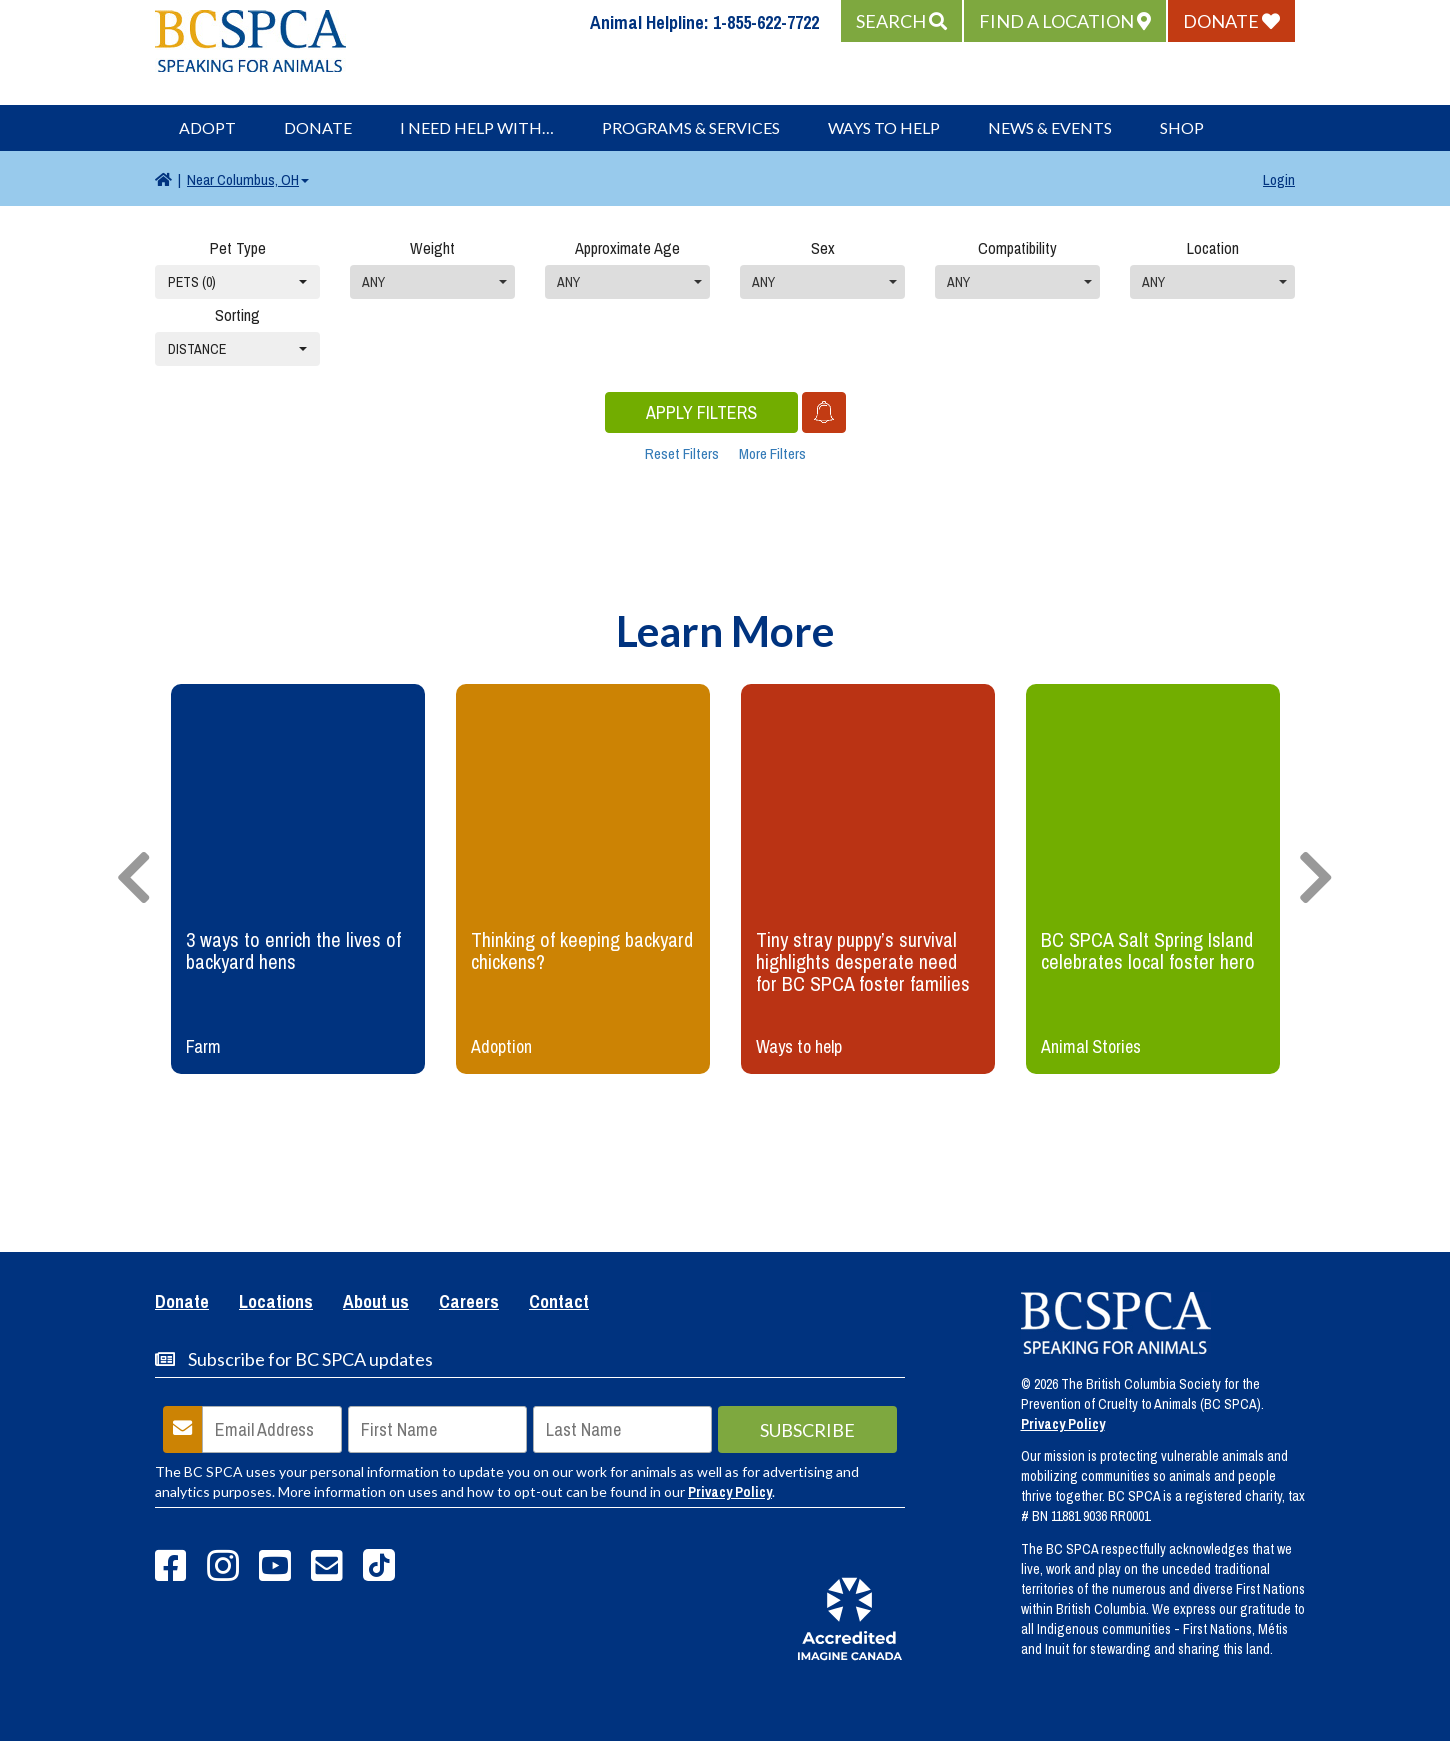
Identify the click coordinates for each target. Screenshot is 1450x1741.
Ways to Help (884, 127)
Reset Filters (682, 453)
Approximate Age (627, 248)
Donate (318, 127)
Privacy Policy (730, 1492)
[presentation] (134, 879)
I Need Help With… (477, 127)
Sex (823, 248)
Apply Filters (701, 412)
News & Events (1050, 127)
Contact (559, 1303)
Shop (1182, 127)
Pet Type (238, 248)
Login (1279, 179)
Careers (469, 1303)
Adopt (207, 127)
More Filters (772, 453)
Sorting (237, 315)
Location (1213, 248)
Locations (276, 1303)
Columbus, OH (248, 179)
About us (376, 1303)
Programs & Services (691, 127)
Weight (432, 248)
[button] (901, 21)
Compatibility (1017, 248)
